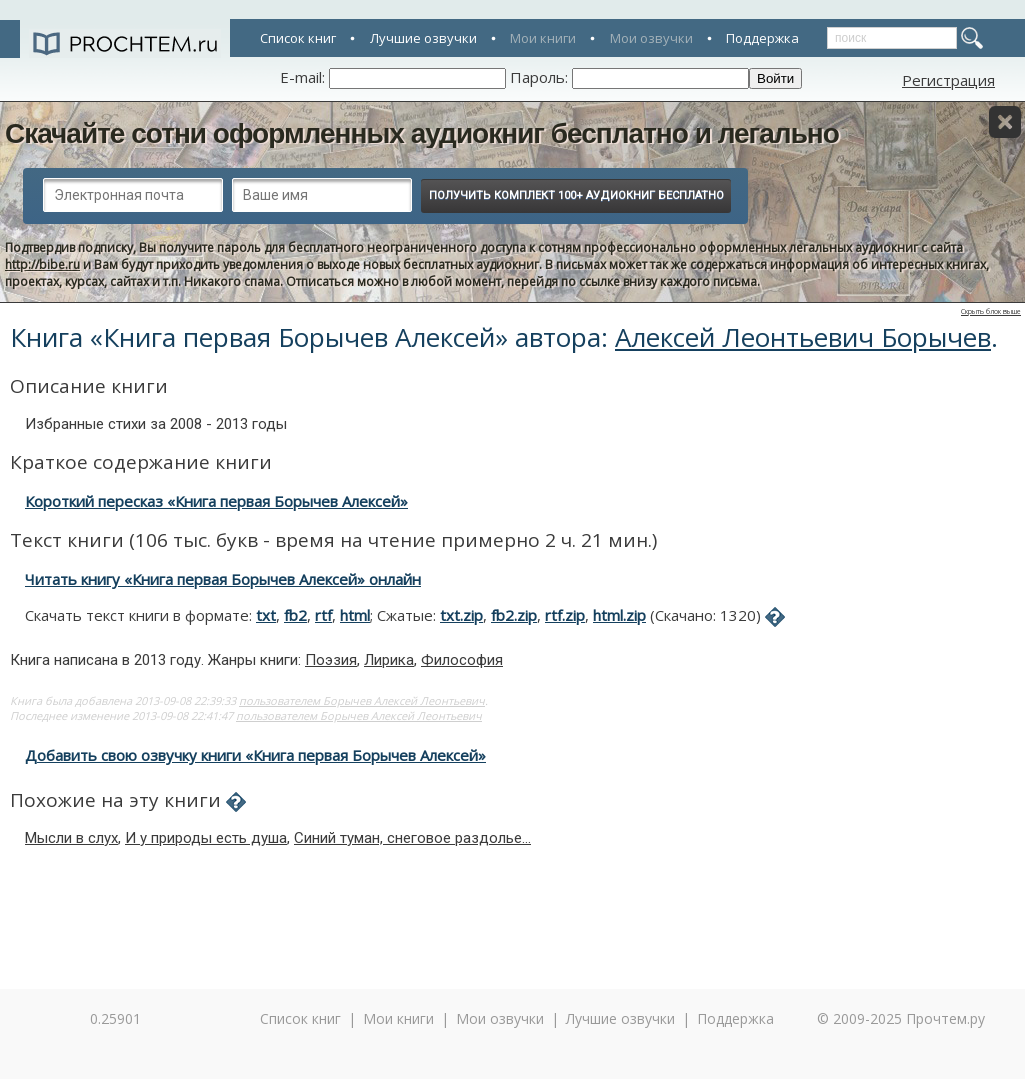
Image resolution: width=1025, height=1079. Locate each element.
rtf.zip (565, 615)
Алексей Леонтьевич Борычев (803, 337)
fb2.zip (514, 615)
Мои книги (543, 38)
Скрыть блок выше (991, 311)
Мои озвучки (651, 38)
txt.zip (461, 615)
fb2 (295, 615)
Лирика (389, 660)
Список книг (298, 38)
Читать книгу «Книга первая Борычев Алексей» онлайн (223, 579)
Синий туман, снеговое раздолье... (412, 838)
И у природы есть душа (206, 838)
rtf (323, 615)
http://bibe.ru (42, 264)
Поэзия (331, 660)
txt (266, 615)
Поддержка (762, 38)
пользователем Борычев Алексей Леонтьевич (362, 700)
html (355, 615)
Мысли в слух (71, 838)
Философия (462, 660)
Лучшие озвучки (423, 38)
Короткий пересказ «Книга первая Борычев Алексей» (216, 501)
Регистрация (948, 80)
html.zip (619, 615)
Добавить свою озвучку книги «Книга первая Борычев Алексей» (255, 755)
